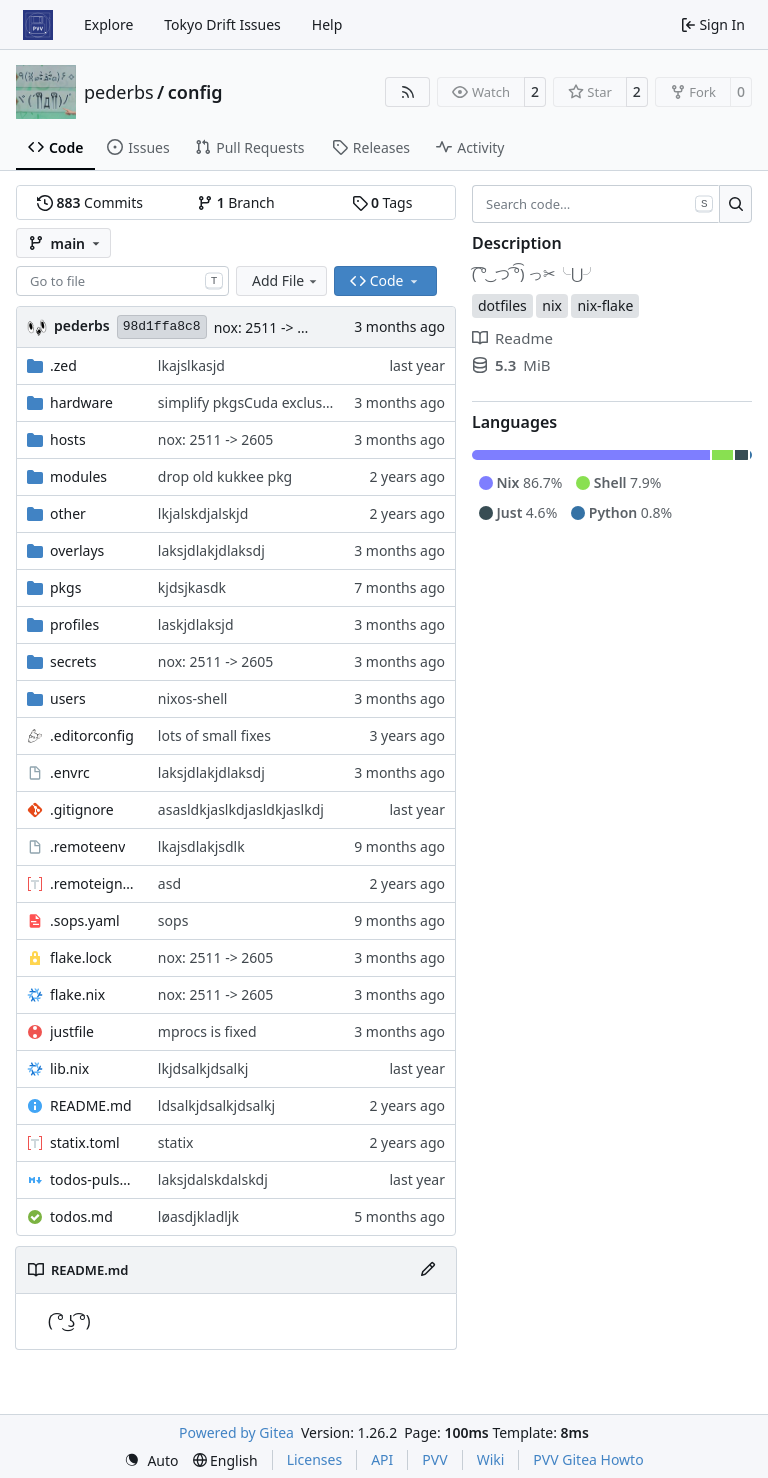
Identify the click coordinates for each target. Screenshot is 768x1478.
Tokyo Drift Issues (222, 24)
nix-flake (605, 305)
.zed (63, 365)
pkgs (65, 587)
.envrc (70, 772)
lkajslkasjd (191, 365)
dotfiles (502, 305)
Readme (512, 338)
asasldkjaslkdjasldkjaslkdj (241, 809)
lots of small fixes (214, 735)
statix (176, 1142)
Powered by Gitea (236, 1432)
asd (169, 883)
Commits (90, 202)
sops (173, 920)
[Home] (38, 25)
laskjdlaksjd (196, 624)
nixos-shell (193, 698)
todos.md (81, 1216)
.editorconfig (92, 735)
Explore (108, 24)
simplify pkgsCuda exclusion (250, 402)
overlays (77, 550)
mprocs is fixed (207, 1031)
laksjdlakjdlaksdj (211, 550)
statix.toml (85, 1142)
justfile (72, 1031)
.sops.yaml (85, 920)
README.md (91, 1105)
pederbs (119, 92)
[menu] (151, 1460)
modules (78, 476)
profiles (74, 624)
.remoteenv (87, 846)
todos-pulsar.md (94, 1179)
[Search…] (735, 204)
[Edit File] (428, 1270)
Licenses (315, 1459)
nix (552, 305)
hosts (68, 439)
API (382, 1459)
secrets (73, 661)
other (68, 513)
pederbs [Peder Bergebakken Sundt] (82, 325)
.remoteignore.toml (94, 883)
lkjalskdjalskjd (203, 513)
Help (327, 24)
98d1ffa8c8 (162, 326)
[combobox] (122, 281)
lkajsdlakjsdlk (201, 846)
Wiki (491, 1459)
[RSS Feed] (408, 92)
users (68, 698)
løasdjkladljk (198, 1216)
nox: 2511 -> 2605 (272, 327)
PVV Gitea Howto (588, 1459)
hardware (81, 402)
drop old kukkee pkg (225, 476)
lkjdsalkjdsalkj (203, 1068)
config (195, 92)
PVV (434, 1459)
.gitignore (82, 809)
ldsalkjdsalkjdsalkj (216, 1105)
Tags (382, 202)
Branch (236, 202)
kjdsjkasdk (192, 587)
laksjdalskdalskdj (213, 1179)
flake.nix (77, 994)
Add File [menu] (286, 280)
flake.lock (81, 957)
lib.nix (69, 1068)
